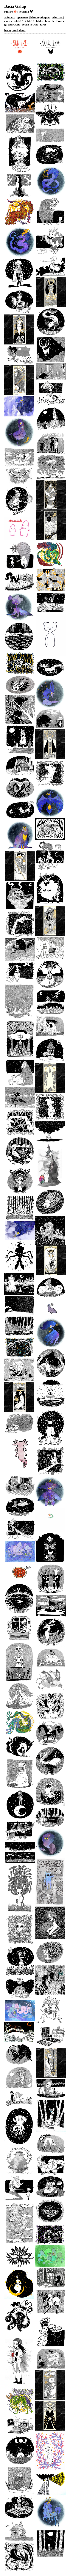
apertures (22, 17)
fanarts (49, 20)
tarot (43, 24)
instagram (10, 30)
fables (39, 20)
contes (8, 20)
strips (34, 24)
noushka (26, 11)
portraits (14, 24)
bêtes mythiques (40, 17)
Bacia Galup (15, 6)
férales (60, 20)
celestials (57, 17)
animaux (9, 17)
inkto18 (29, 20)
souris (25, 24)
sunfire (10, 11)
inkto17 (18, 20)
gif (5, 24)
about (21, 30)
